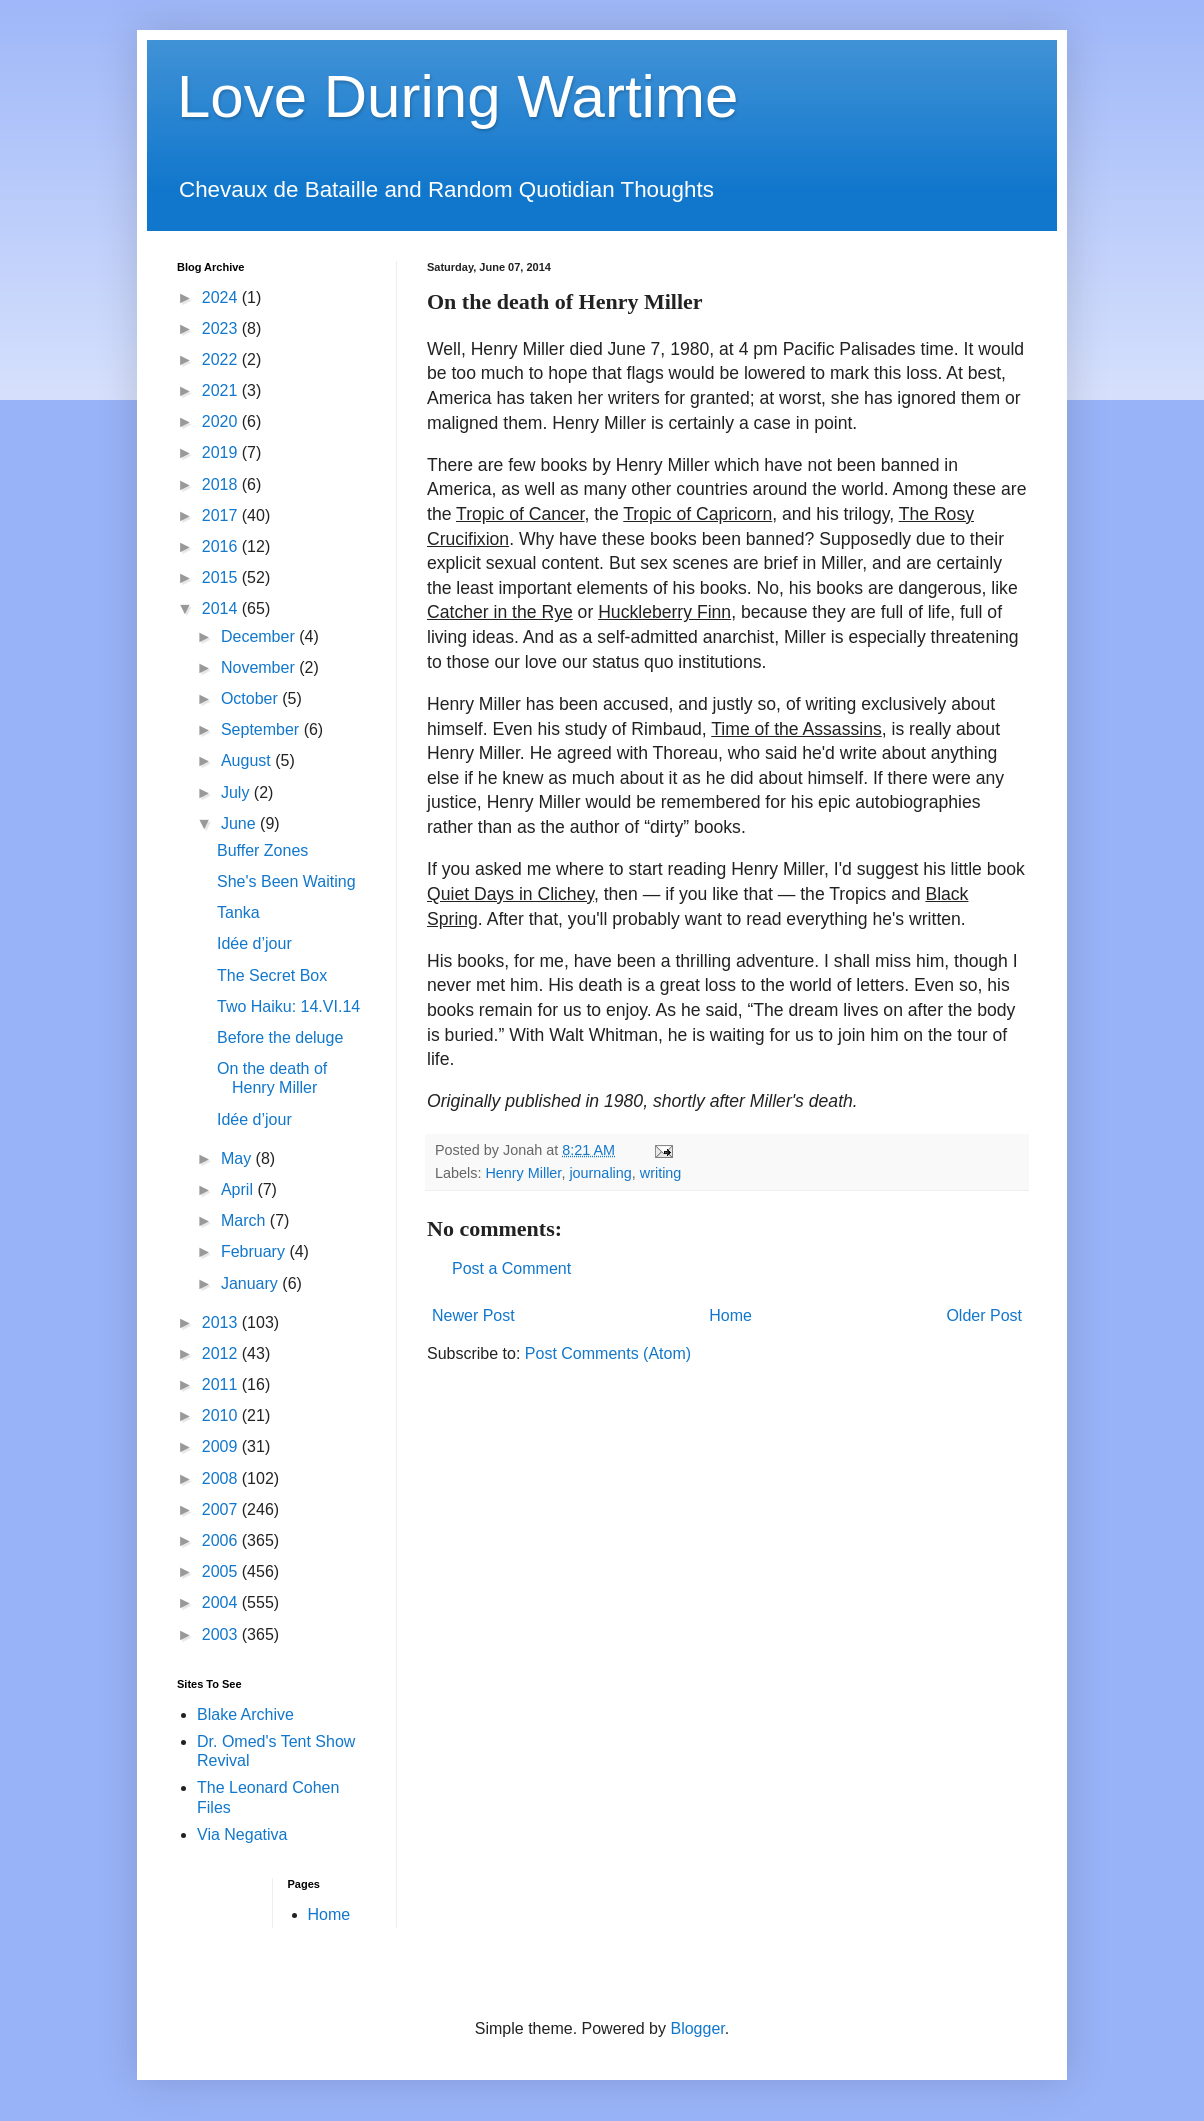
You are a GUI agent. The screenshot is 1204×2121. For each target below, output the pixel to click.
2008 (222, 1478)
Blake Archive (245, 1714)
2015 (222, 577)
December (260, 636)
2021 (222, 390)
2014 (222, 608)
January (251, 1283)
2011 (222, 1384)
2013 (222, 1322)
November (260, 667)
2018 (222, 484)
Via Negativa (242, 1834)
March (245, 1220)
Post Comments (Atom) (608, 1353)
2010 (222, 1415)
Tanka (238, 912)
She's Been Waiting (286, 881)
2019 (222, 452)
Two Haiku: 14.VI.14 (288, 1006)
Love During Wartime (457, 96)
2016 (222, 546)
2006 (222, 1540)
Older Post (984, 1315)
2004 (222, 1602)
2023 (222, 328)
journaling (600, 1173)
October (251, 698)
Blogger (697, 2028)
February (255, 1251)
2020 (222, 421)
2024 (222, 297)
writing (661, 1173)
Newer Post (473, 1315)
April (239, 1189)
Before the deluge (280, 1037)
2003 (222, 1634)
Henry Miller (523, 1173)
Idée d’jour (254, 943)
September (262, 729)
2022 (222, 359)
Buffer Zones (262, 850)
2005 (222, 1571)
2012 (222, 1353)
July (237, 792)
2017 (222, 515)
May (238, 1158)
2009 (222, 1446)
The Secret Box (272, 975)
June (240, 823)
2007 (222, 1509)
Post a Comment (511, 1268)
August (248, 760)
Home (730, 1315)
